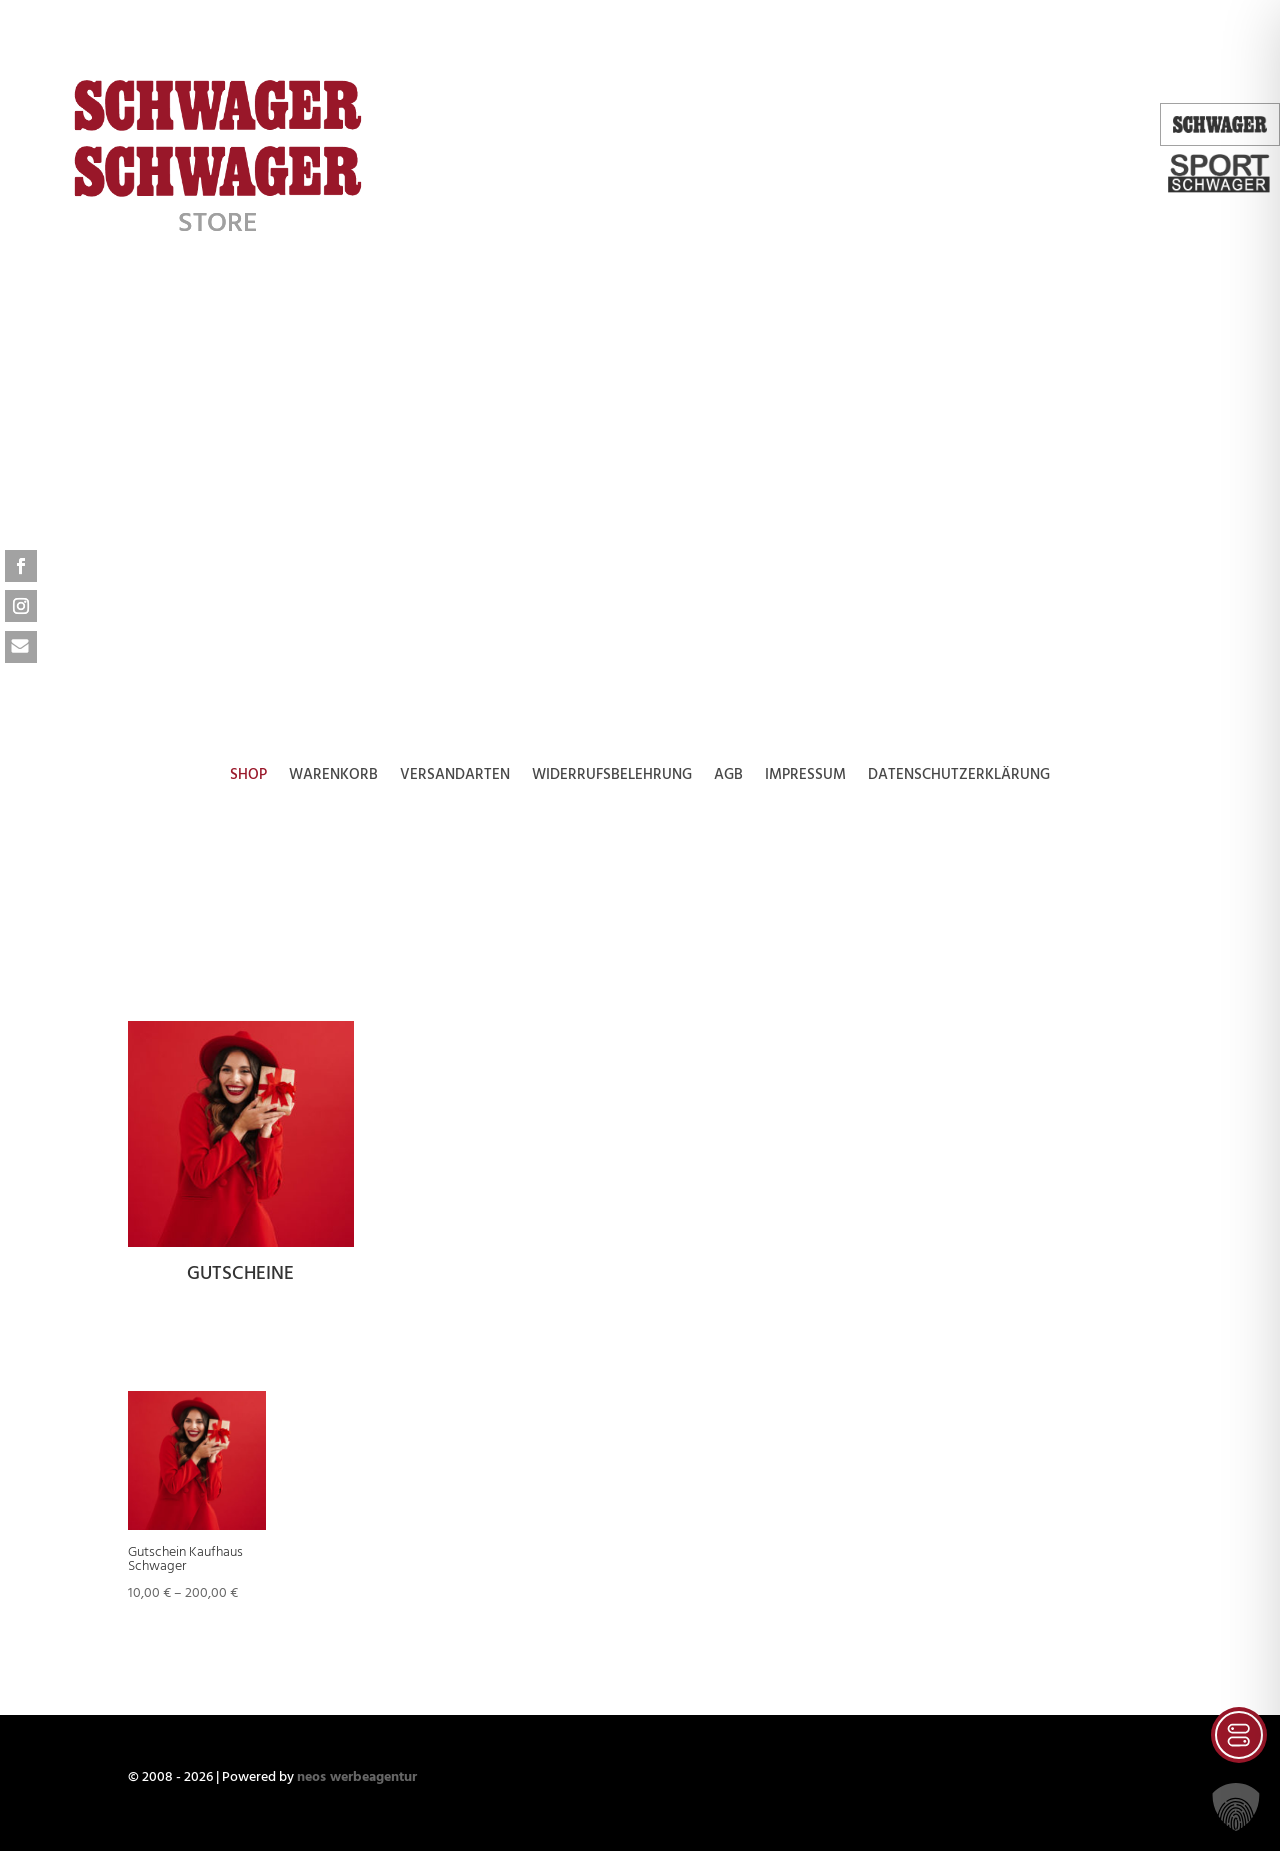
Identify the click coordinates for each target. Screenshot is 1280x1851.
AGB (728, 777)
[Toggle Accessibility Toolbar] (1239, 1735)
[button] (1236, 1807)
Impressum (805, 777)
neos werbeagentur (357, 1777)
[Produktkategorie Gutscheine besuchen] (241, 1157)
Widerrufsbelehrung (612, 777)
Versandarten (455, 777)
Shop (248, 777)
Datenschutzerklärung (959, 777)
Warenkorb (333, 777)
